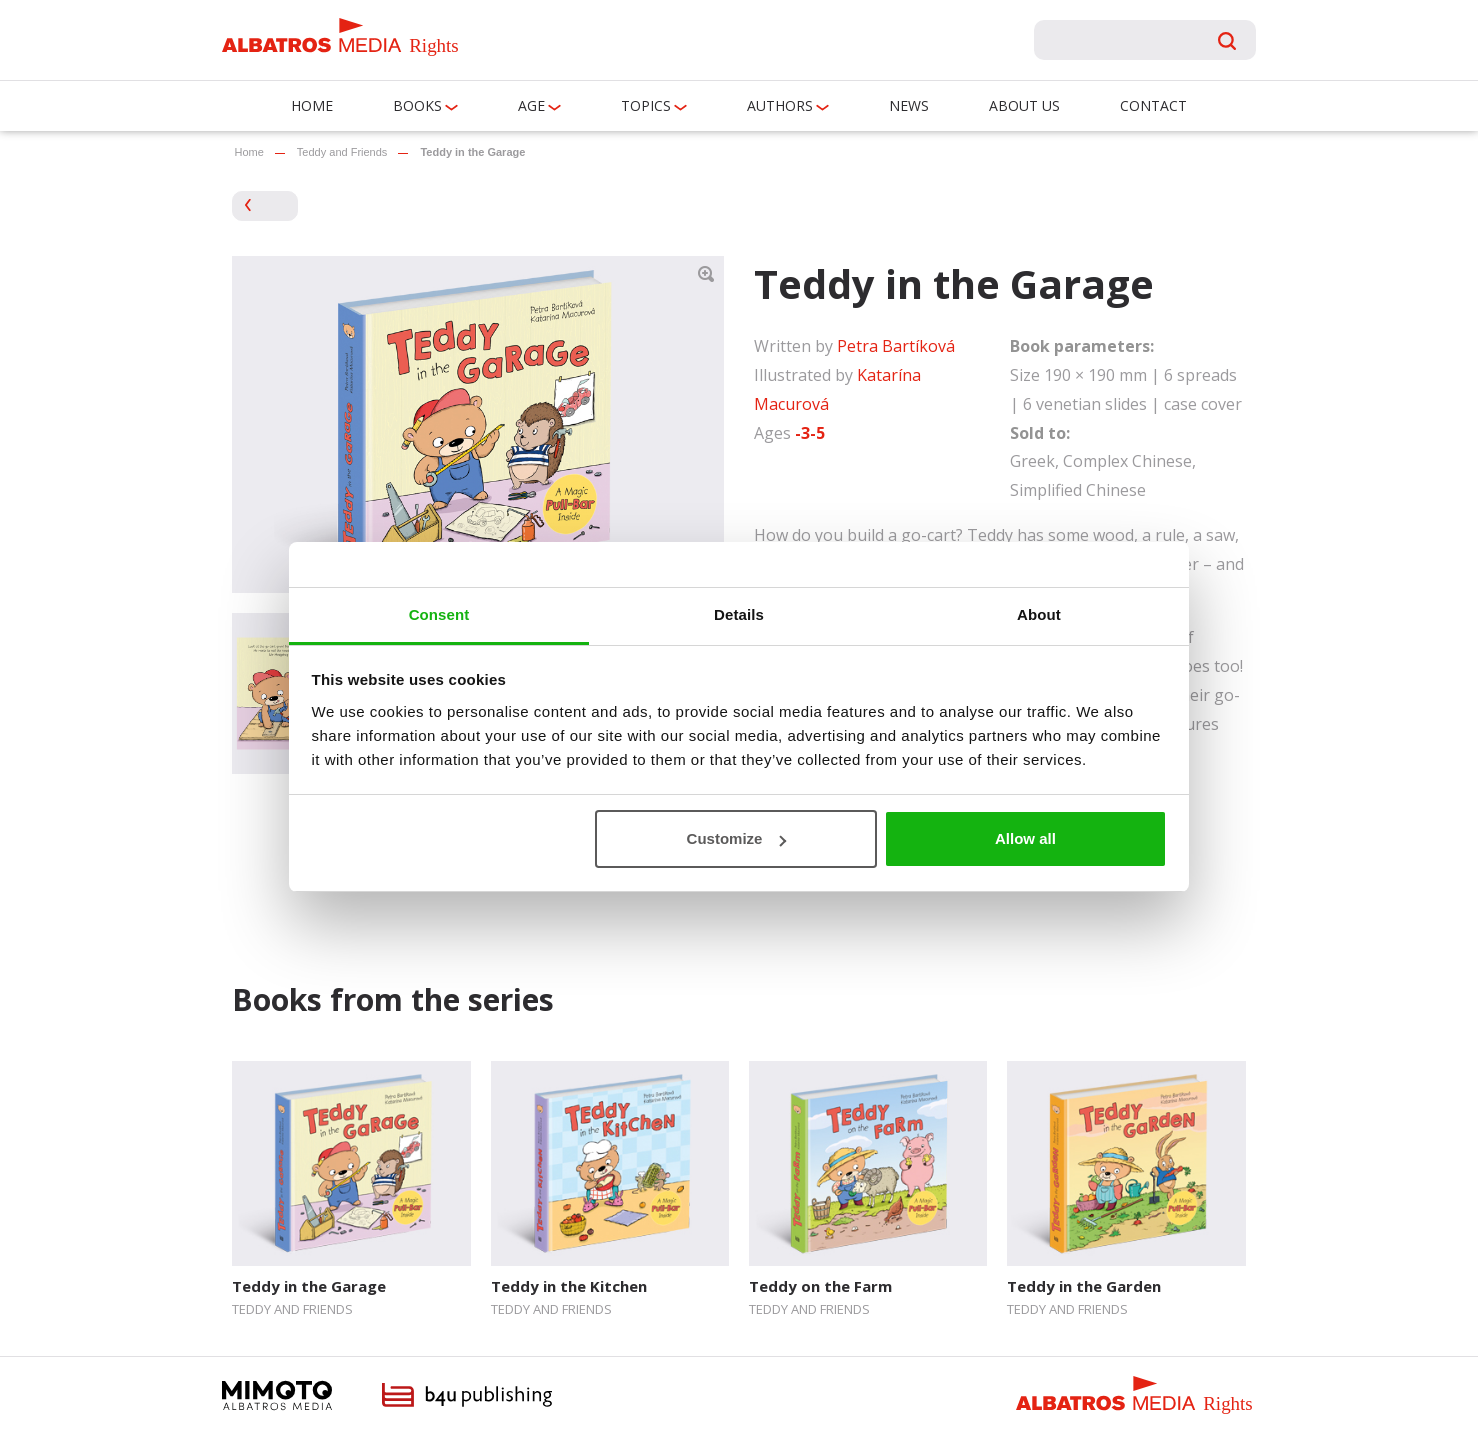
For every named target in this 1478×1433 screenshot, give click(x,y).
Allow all (1025, 838)
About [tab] (1039, 614)
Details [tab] (739, 614)
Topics (646, 105)
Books (417, 105)
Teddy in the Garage (309, 1286)
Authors (780, 105)
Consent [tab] (439, 614)
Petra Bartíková (896, 346)
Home (312, 105)
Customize (737, 838)
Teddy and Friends (342, 152)
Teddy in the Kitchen (569, 1286)
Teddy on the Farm (820, 1286)
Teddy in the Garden (1084, 1286)
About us (1024, 105)
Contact (1153, 105)
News (909, 105)
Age (531, 105)
